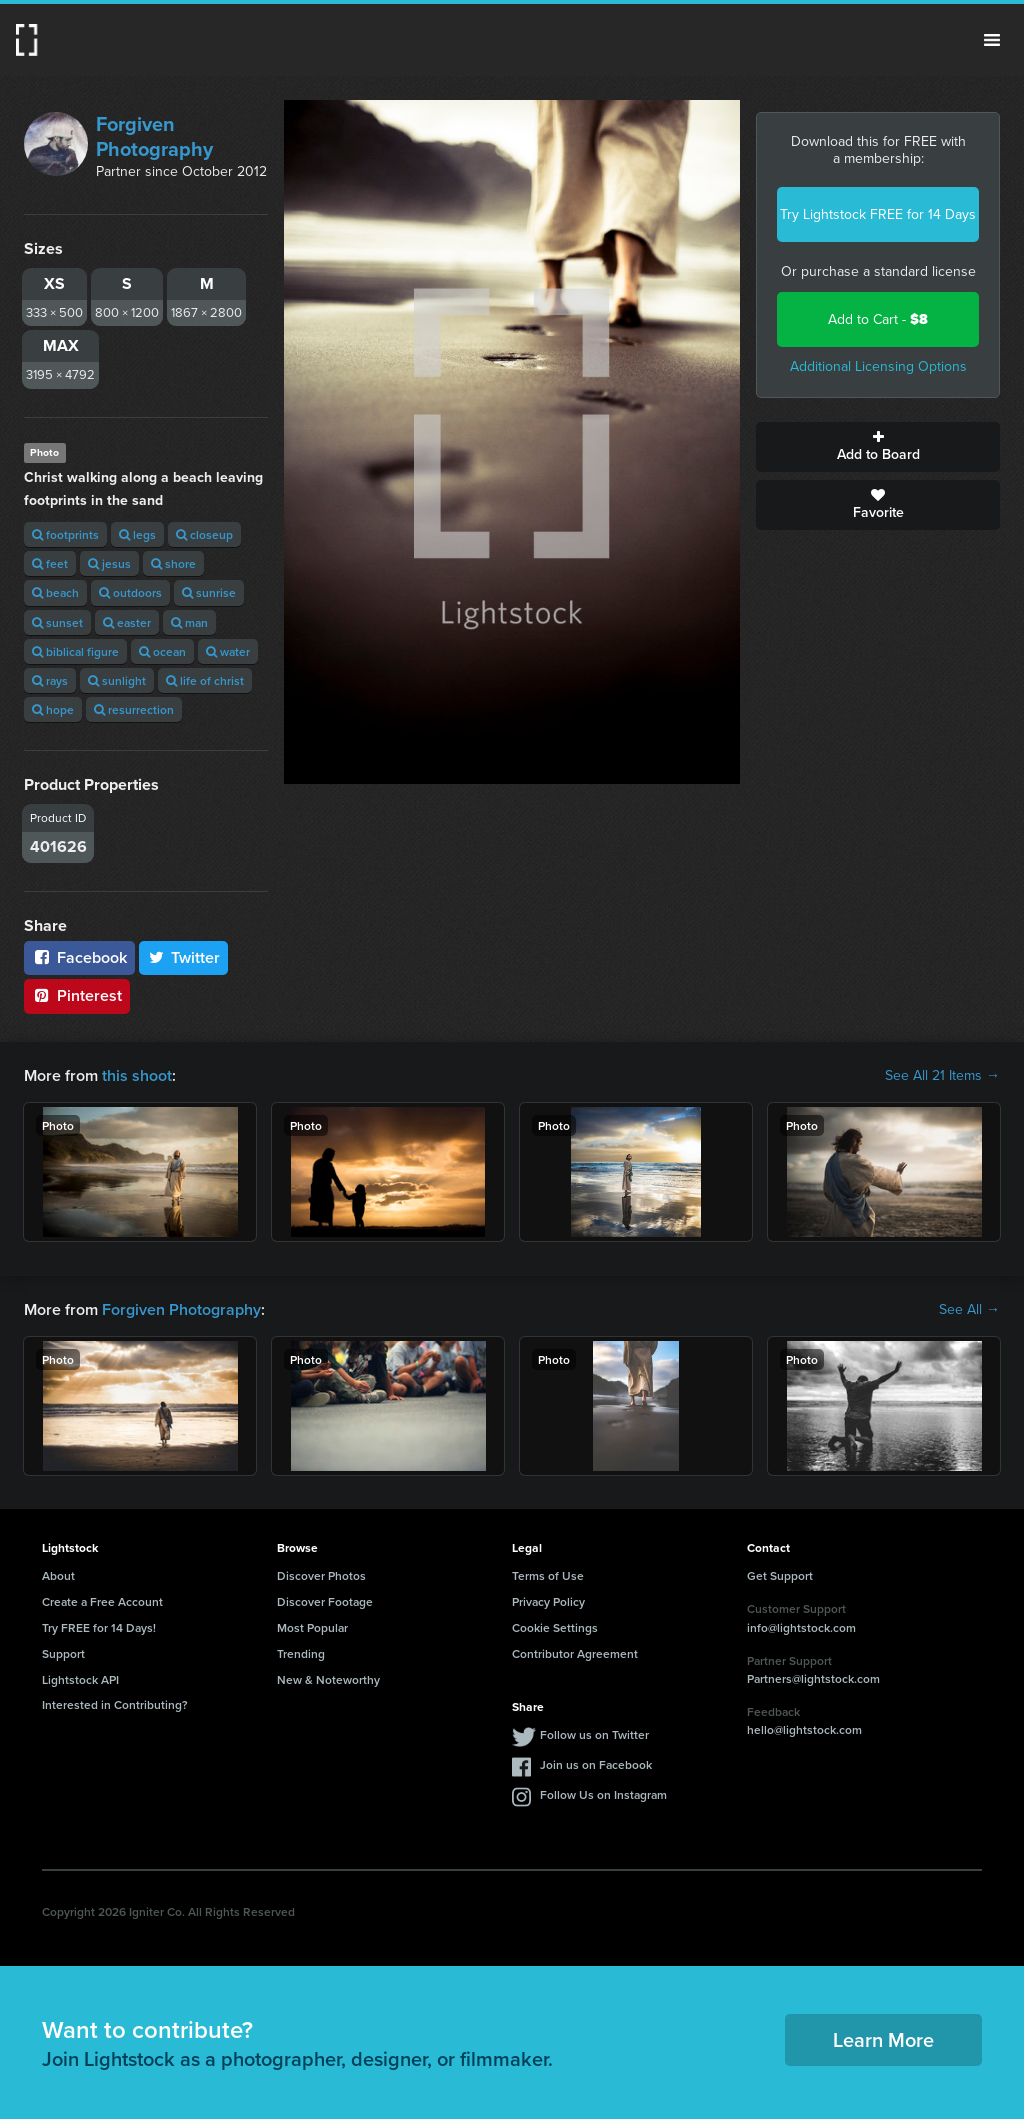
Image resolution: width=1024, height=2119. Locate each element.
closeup (204, 534)
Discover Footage (325, 1601)
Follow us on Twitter (594, 1734)
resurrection (134, 709)
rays (50, 680)
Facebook (79, 957)
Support (63, 1653)
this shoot (137, 1075)
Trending (301, 1653)
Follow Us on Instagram (603, 1794)
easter (127, 622)
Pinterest (77, 995)
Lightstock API (80, 1679)
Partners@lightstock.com (813, 1678)
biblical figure (75, 651)
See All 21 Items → (942, 1076)
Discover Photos (321, 1575)
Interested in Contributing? (115, 1704)
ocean (162, 651)
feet (50, 563)
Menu (992, 40)
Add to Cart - (878, 319)
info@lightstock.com (801, 1627)
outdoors (130, 592)
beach (55, 592)
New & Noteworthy (328, 1679)
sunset (57, 622)
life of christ (205, 680)
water (228, 651)
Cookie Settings (555, 1627)
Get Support (780, 1575)
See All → (969, 1310)
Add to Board (878, 447)
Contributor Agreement (575, 1653)
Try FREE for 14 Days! (99, 1627)
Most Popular (312, 1627)
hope (53, 709)
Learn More (883, 2039)
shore (173, 563)
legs (137, 534)
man (189, 622)
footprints (65, 534)
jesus (109, 563)
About (58, 1575)
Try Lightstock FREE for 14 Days (878, 214)
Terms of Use (548, 1575)
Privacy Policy (548, 1601)
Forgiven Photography (154, 136)
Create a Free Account (102, 1601)
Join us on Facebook (596, 1764)
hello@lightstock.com (804, 1729)
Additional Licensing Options (878, 366)
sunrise (209, 592)
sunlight (117, 680)
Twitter (184, 957)
